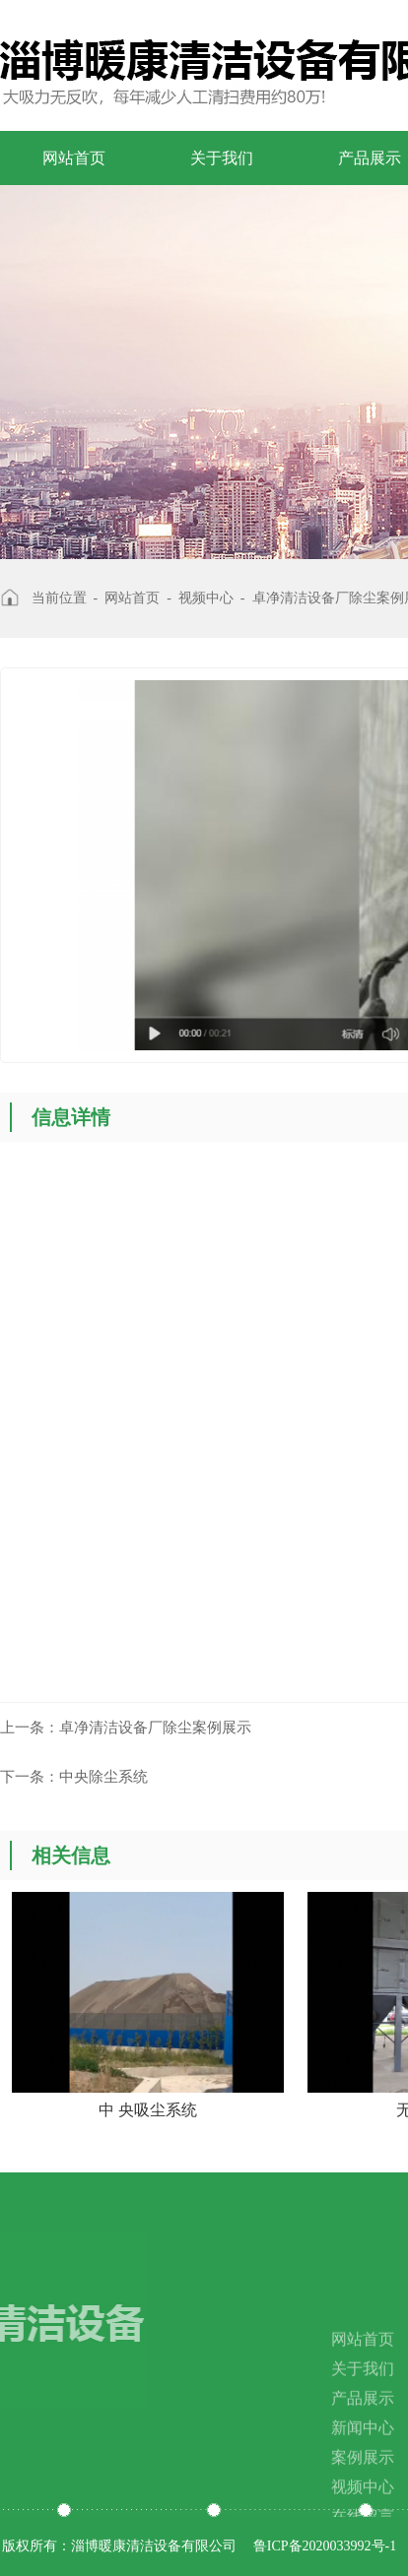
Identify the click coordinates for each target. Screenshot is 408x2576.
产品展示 (362, 2427)
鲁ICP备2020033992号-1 (324, 2546)
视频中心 (206, 598)
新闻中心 (362, 2457)
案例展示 (362, 2487)
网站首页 (73, 158)
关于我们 (221, 158)
